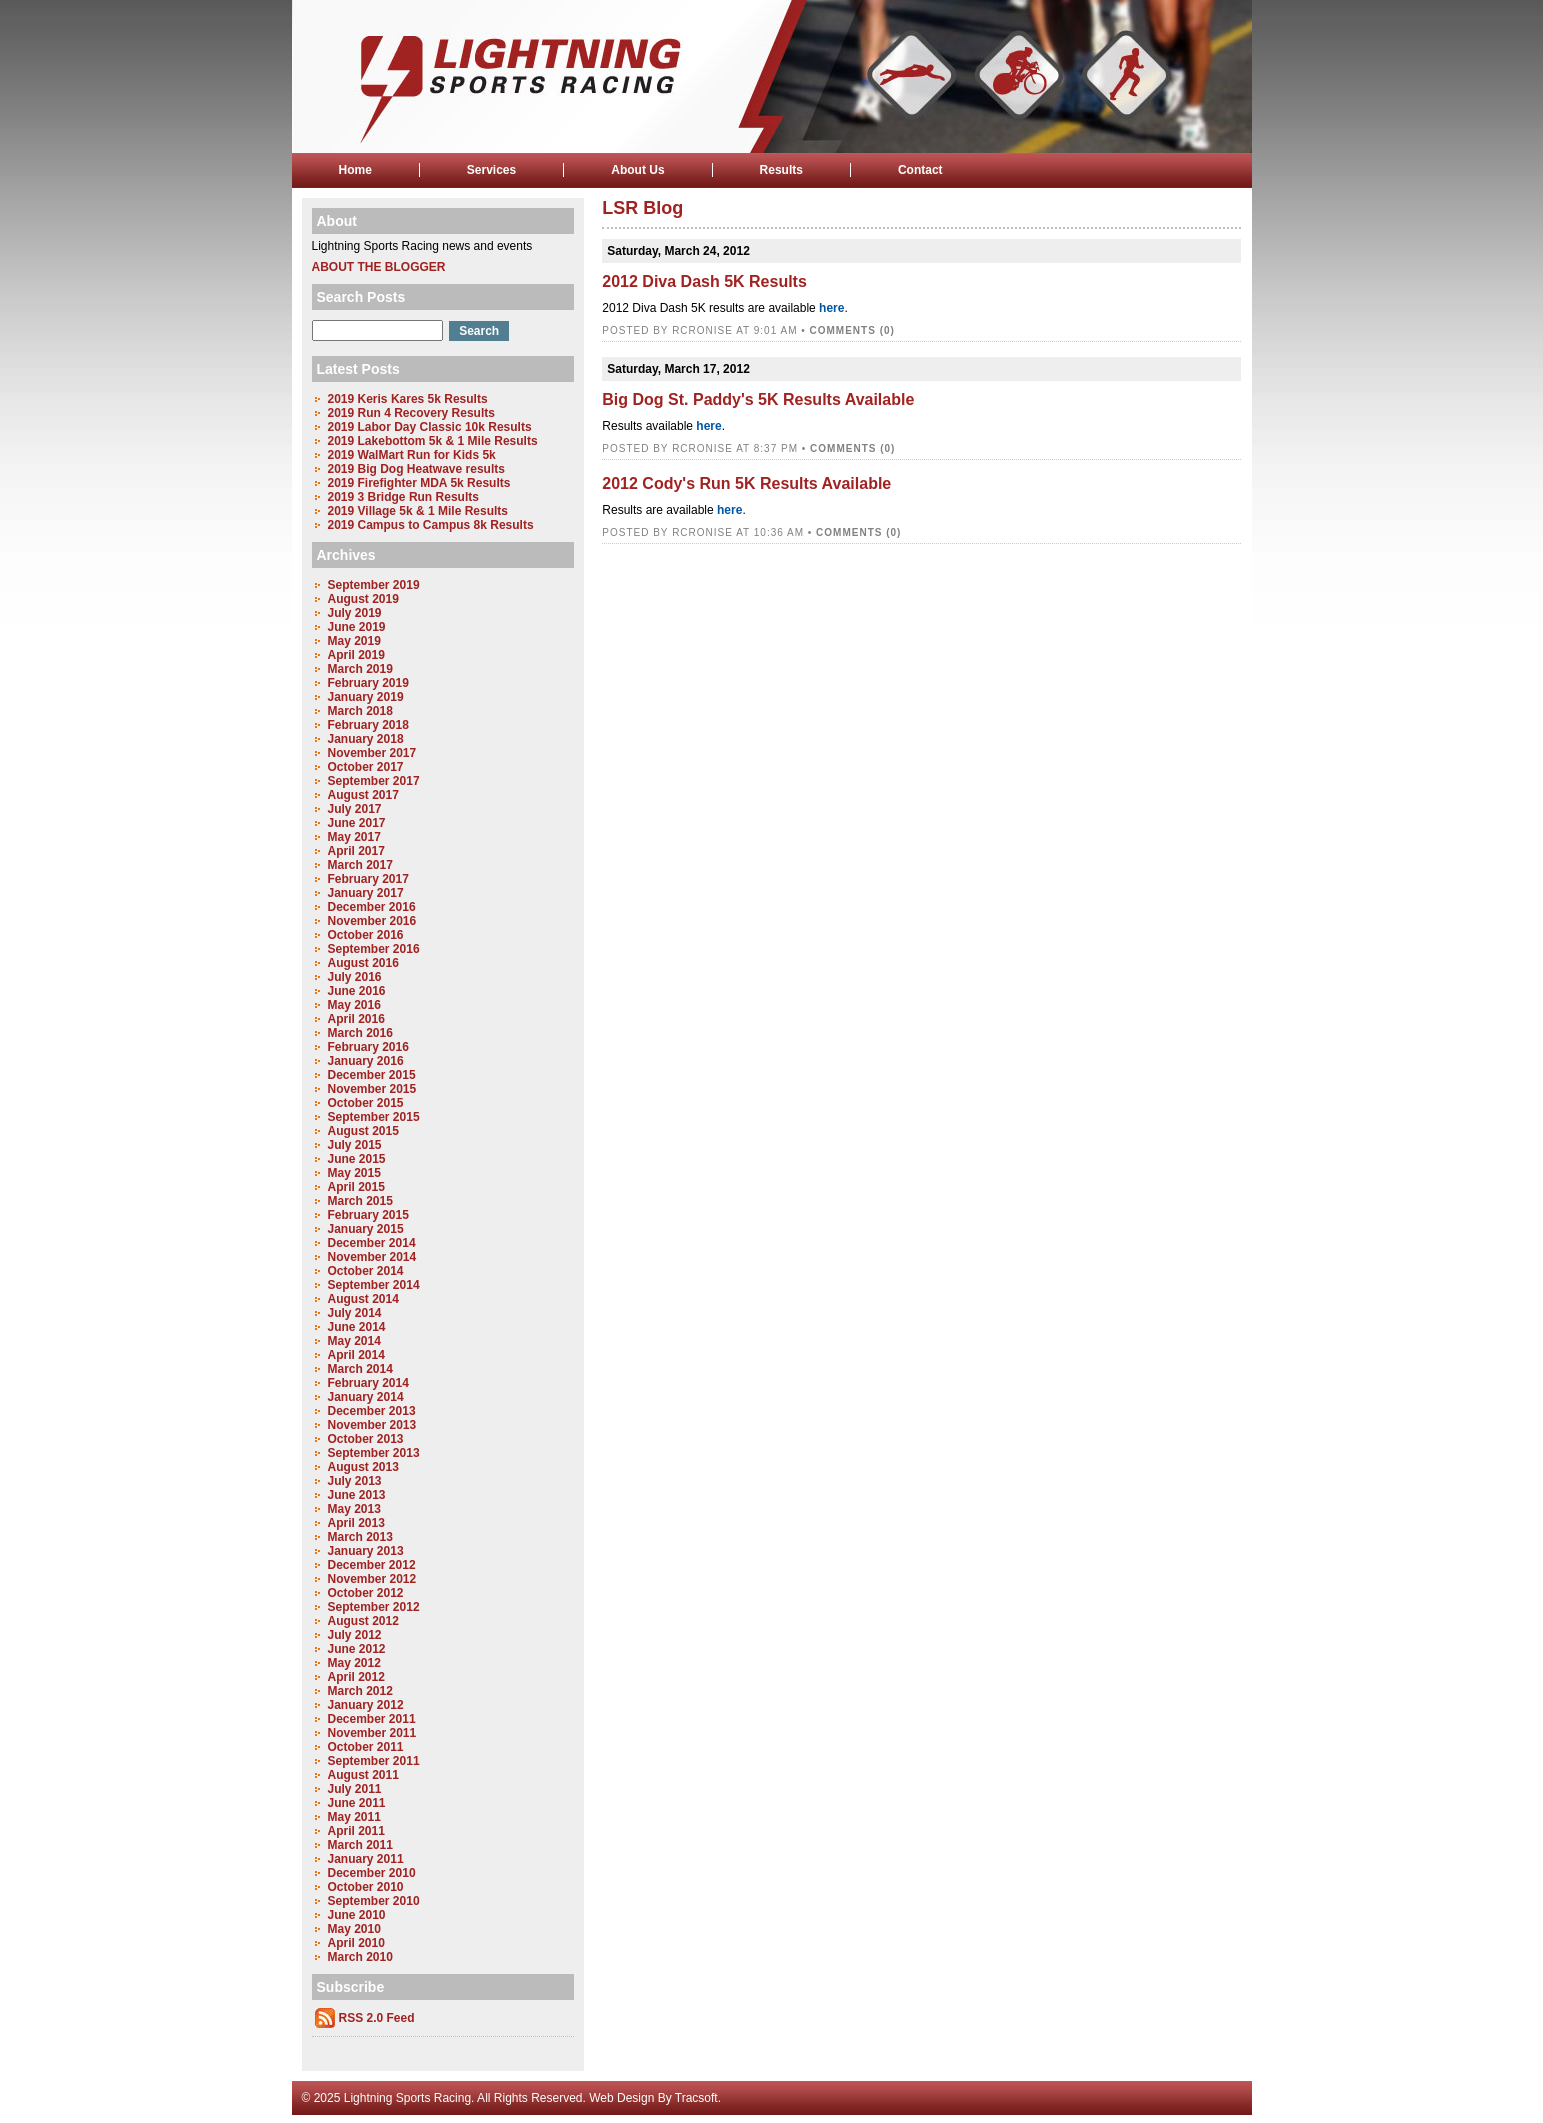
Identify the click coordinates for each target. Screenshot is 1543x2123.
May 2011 (354, 1817)
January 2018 (366, 739)
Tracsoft (696, 2098)
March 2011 (360, 1845)
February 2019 (368, 683)
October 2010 (366, 1887)
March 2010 (360, 1957)
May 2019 (354, 641)
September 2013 (374, 1453)
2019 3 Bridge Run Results (403, 497)
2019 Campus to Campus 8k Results (431, 525)
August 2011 (363, 1775)
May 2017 (354, 837)
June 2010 (357, 1915)
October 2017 (366, 767)
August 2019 (363, 599)
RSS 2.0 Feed (377, 2018)
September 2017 (374, 781)
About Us (637, 170)
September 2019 (374, 585)
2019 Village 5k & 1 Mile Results (418, 511)
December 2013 (372, 1411)
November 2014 (372, 1257)
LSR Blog (642, 208)
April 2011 (356, 1831)
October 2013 (366, 1439)
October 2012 (366, 1593)
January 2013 (366, 1551)
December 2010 (372, 1873)
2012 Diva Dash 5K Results (704, 281)
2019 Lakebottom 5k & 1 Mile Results (433, 441)
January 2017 (366, 893)
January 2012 (366, 1705)
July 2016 (355, 977)
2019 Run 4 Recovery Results (411, 413)
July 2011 (355, 1789)
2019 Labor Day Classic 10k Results (430, 427)
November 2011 (372, 1733)
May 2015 (354, 1173)
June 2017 (357, 823)
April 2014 (356, 1355)
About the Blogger (379, 267)
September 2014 (374, 1285)
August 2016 (363, 963)
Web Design (621, 2098)
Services (491, 170)
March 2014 (360, 1369)
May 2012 (354, 1663)
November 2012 (372, 1579)
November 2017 (372, 753)
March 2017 (360, 865)
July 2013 (355, 1481)
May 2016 (354, 1005)
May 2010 (354, 1929)
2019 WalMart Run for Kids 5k (412, 455)
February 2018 (368, 725)
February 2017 (368, 879)
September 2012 (374, 1607)
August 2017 (363, 795)
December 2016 (372, 907)
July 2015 (355, 1145)
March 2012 (360, 1691)
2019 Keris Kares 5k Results (408, 399)
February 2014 (368, 1383)
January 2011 (366, 1859)
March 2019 (360, 669)
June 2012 (357, 1649)
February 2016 (368, 1047)
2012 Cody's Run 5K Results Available (746, 483)
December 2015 (372, 1075)
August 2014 (363, 1299)
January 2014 (366, 1397)
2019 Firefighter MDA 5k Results (419, 483)
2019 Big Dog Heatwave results (416, 469)
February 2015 (368, 1215)
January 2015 (366, 1229)
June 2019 (357, 627)
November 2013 (372, 1425)
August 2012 (363, 1621)
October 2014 (366, 1271)
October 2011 (366, 1747)
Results (781, 170)
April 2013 (356, 1523)
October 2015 (366, 1103)
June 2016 (357, 991)
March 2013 (360, 1537)
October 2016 (366, 935)
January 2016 (366, 1061)
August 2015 (363, 1131)
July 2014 (355, 1313)
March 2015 (360, 1201)
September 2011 (374, 1761)
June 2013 (357, 1495)
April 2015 (356, 1187)
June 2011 (357, 1803)
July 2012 (355, 1635)
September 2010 (374, 1901)
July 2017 (355, 809)
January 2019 (366, 697)
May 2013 (354, 1509)
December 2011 (372, 1719)
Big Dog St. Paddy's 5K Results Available (758, 399)
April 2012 (356, 1677)
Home (355, 170)
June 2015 (357, 1159)
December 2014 (372, 1243)
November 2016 (372, 921)
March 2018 (360, 711)
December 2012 (372, 1565)
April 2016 (356, 1019)
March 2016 (360, 1033)
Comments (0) (852, 330)
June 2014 (357, 1327)
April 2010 (356, 1943)
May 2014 (354, 1341)
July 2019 (355, 613)
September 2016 (374, 949)
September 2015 (374, 1117)
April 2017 (356, 851)
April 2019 (356, 655)
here (831, 308)
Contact (920, 170)
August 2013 (363, 1467)
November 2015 (372, 1089)
